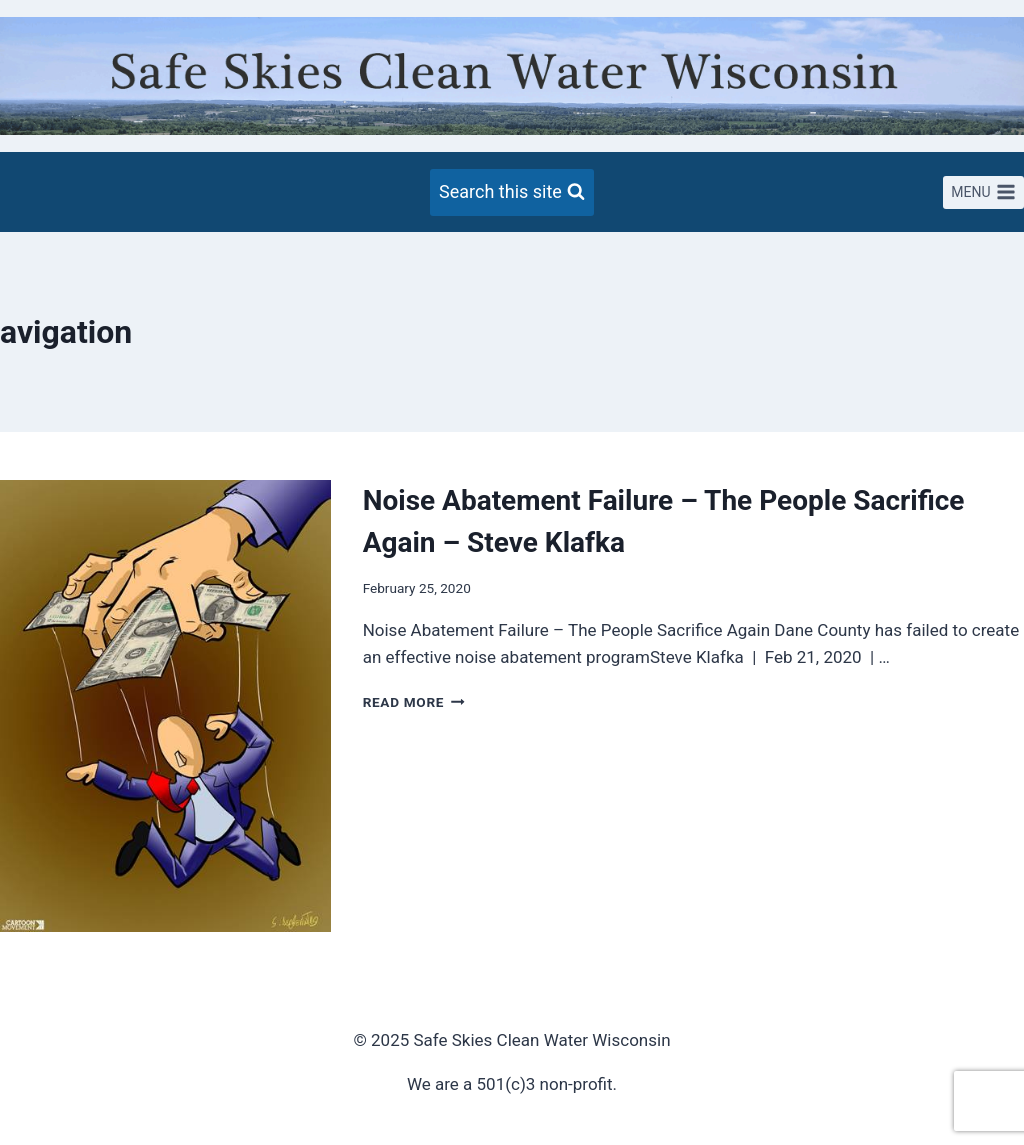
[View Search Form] (512, 192)
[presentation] (165, 706)
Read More (414, 702)
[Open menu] (983, 193)
